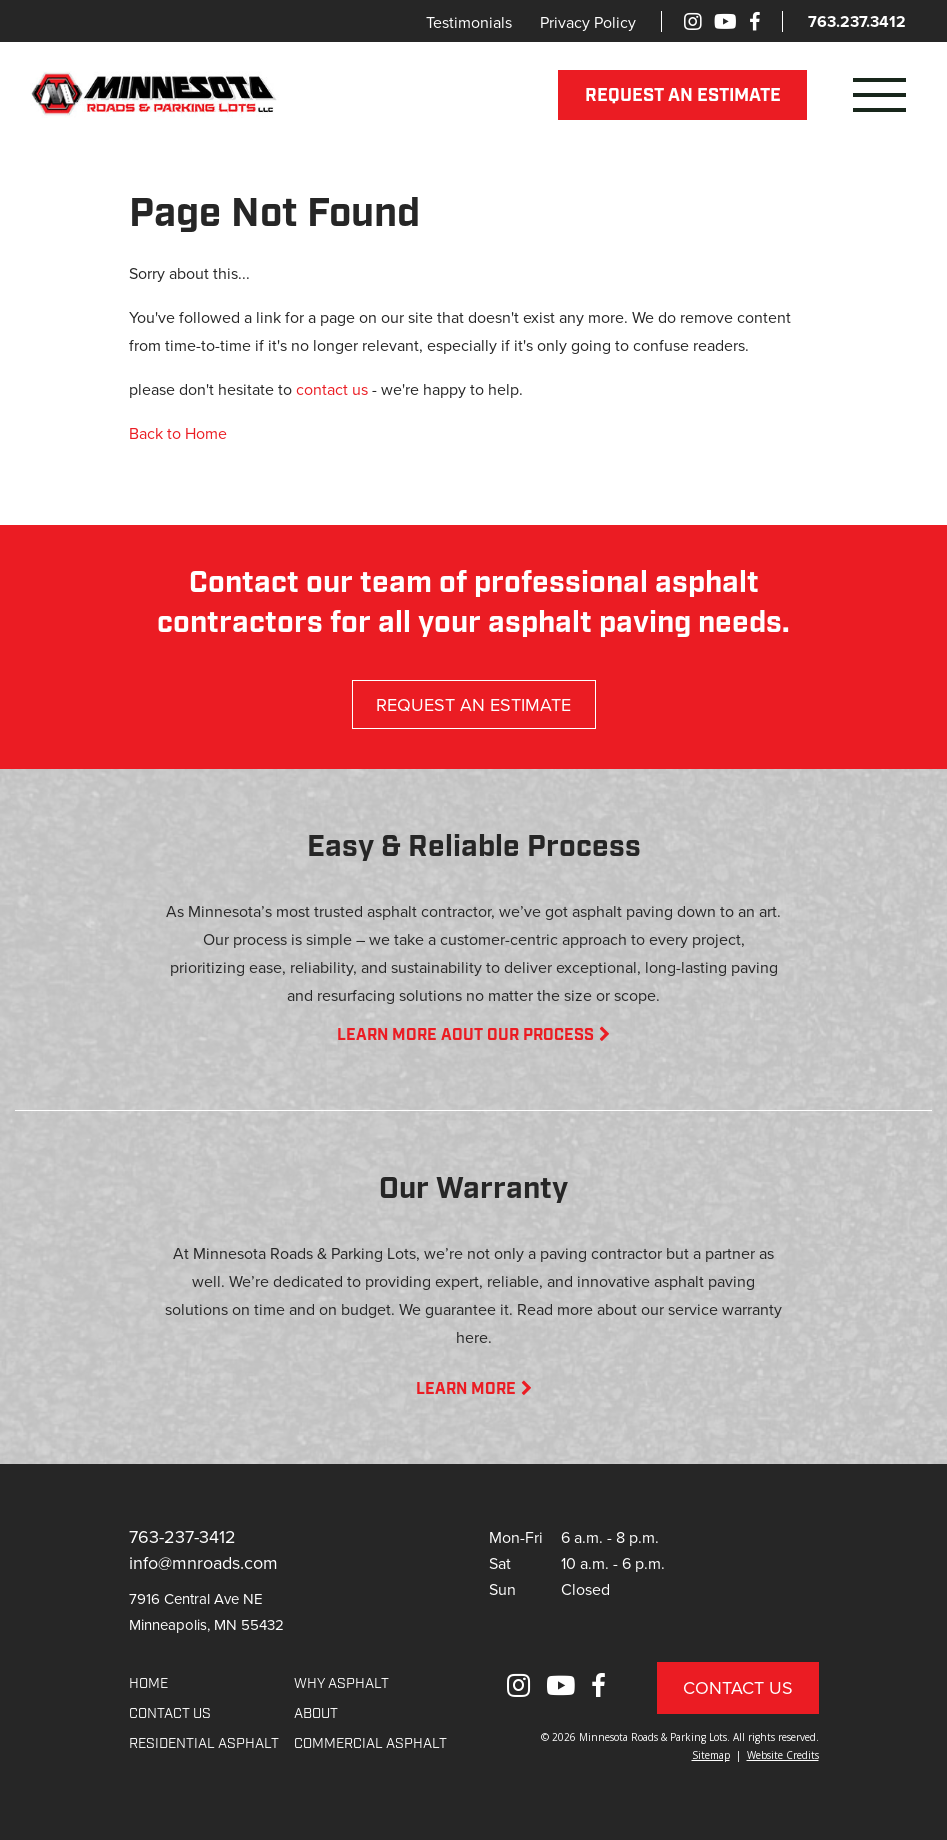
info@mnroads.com (203, 1562)
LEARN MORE (474, 1390)
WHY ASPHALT (341, 1684)
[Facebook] (754, 21)
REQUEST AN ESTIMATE (683, 96)
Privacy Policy (588, 22)
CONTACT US (170, 1714)
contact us (332, 389)
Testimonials (469, 22)
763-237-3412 (182, 1536)
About (316, 1714)
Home (148, 1684)
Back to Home (178, 433)
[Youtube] (725, 21)
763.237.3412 (857, 21)
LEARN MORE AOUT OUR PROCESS (473, 1036)
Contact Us (738, 1687)
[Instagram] (693, 21)
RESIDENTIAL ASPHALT (204, 1744)
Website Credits (783, 1755)
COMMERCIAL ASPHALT (370, 1744)
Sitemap (711, 1755)
